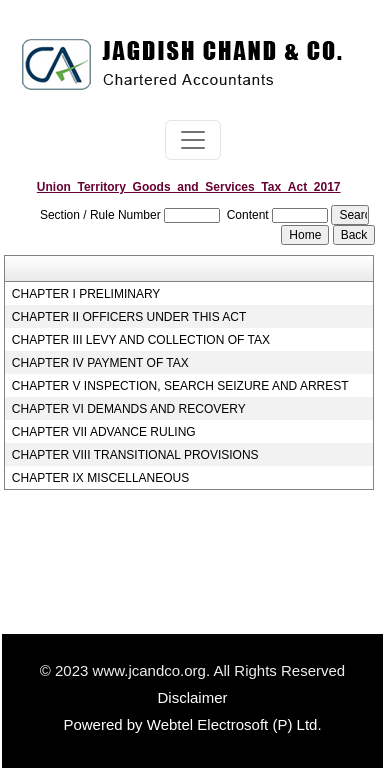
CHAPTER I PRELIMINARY (86, 294)
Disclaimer (192, 697)
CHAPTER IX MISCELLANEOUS (100, 478)
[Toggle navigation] (193, 140)
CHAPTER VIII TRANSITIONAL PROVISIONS (135, 455)
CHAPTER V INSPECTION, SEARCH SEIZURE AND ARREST (180, 386)
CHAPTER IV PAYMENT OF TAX (100, 363)
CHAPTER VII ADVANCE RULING (104, 432)
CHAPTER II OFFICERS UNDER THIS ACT (129, 317)
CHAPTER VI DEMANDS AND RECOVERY (129, 409)
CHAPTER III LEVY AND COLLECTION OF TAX (141, 340)
